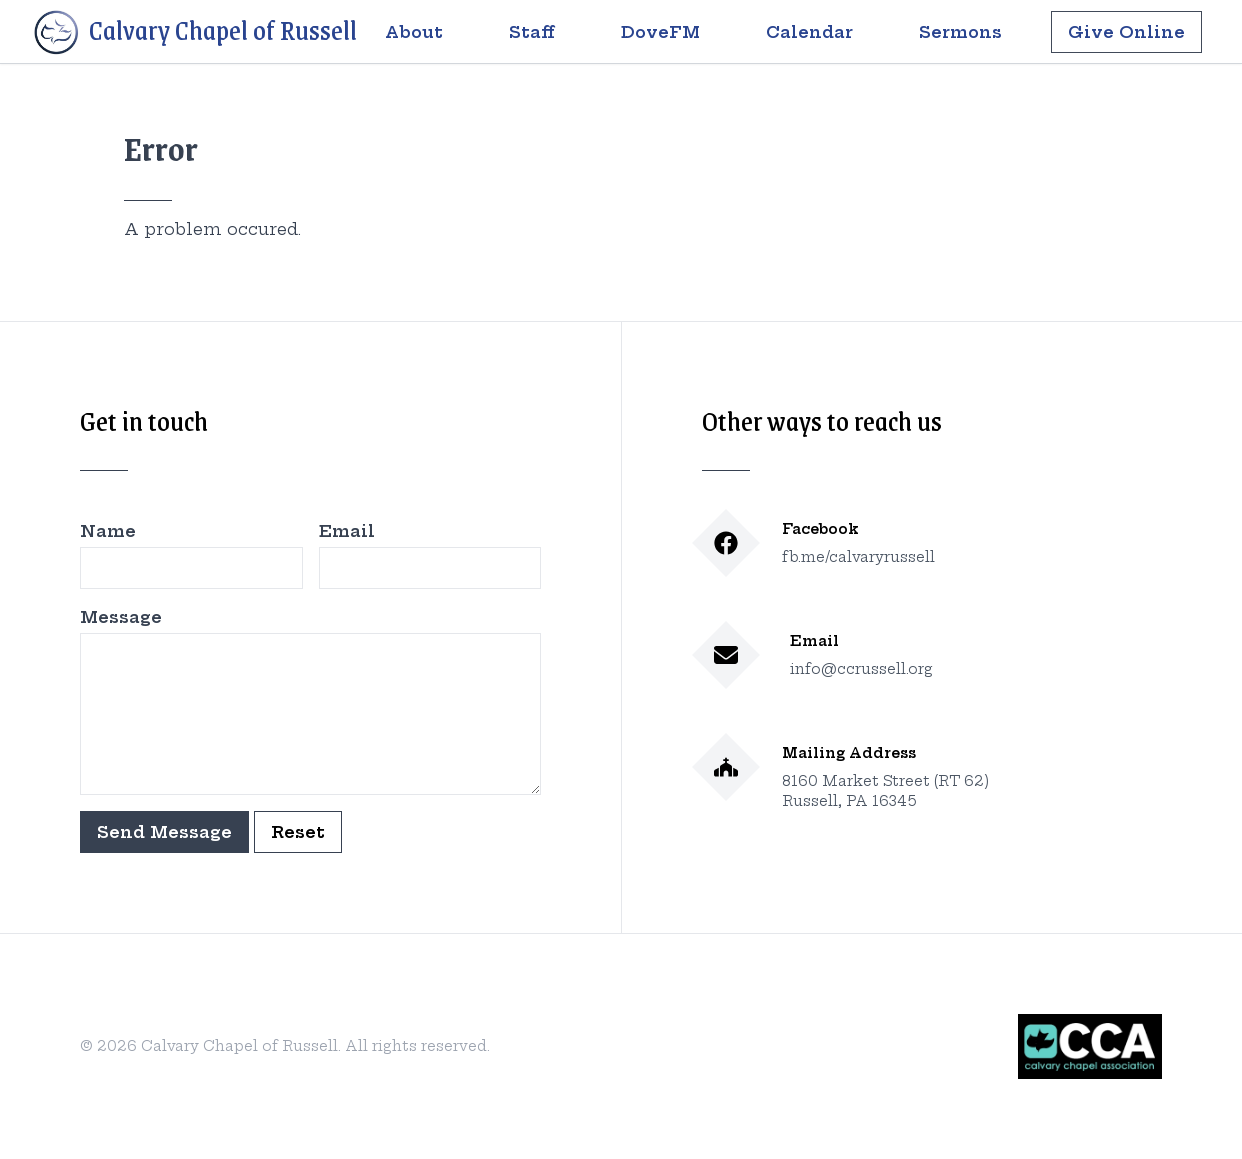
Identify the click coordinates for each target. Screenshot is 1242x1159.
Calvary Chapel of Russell (194, 33)
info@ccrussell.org (861, 669)
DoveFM (660, 32)
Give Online (1126, 32)
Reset (298, 832)
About (414, 32)
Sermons (960, 32)
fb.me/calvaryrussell (858, 557)
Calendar (809, 32)
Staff (532, 32)
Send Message (164, 832)
